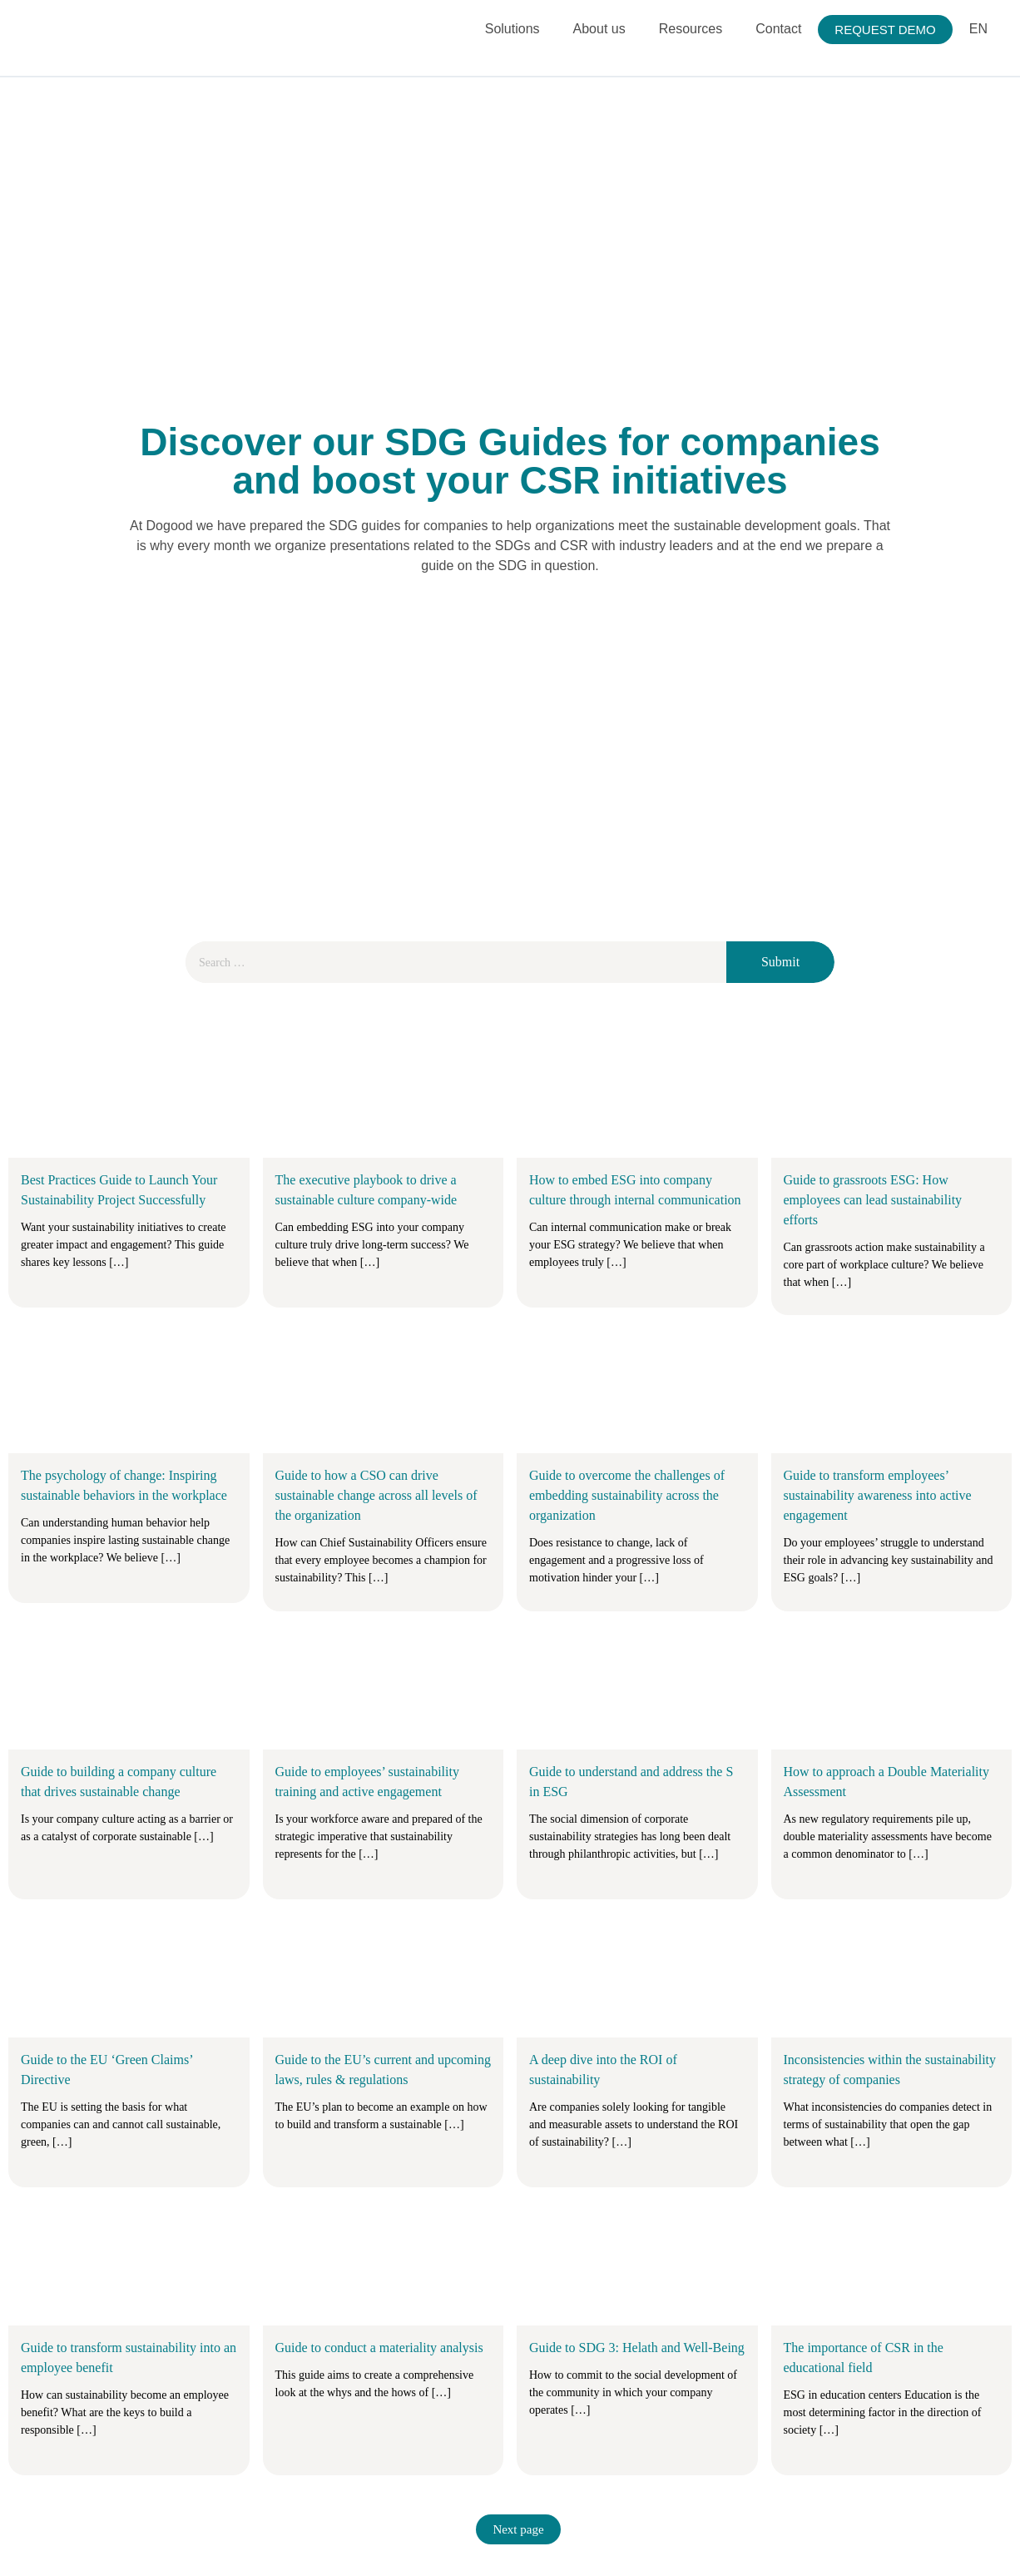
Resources (690, 29)
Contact (778, 29)
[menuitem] (978, 29)
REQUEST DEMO (884, 29)
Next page (518, 2529)
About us (599, 29)
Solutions (512, 29)
